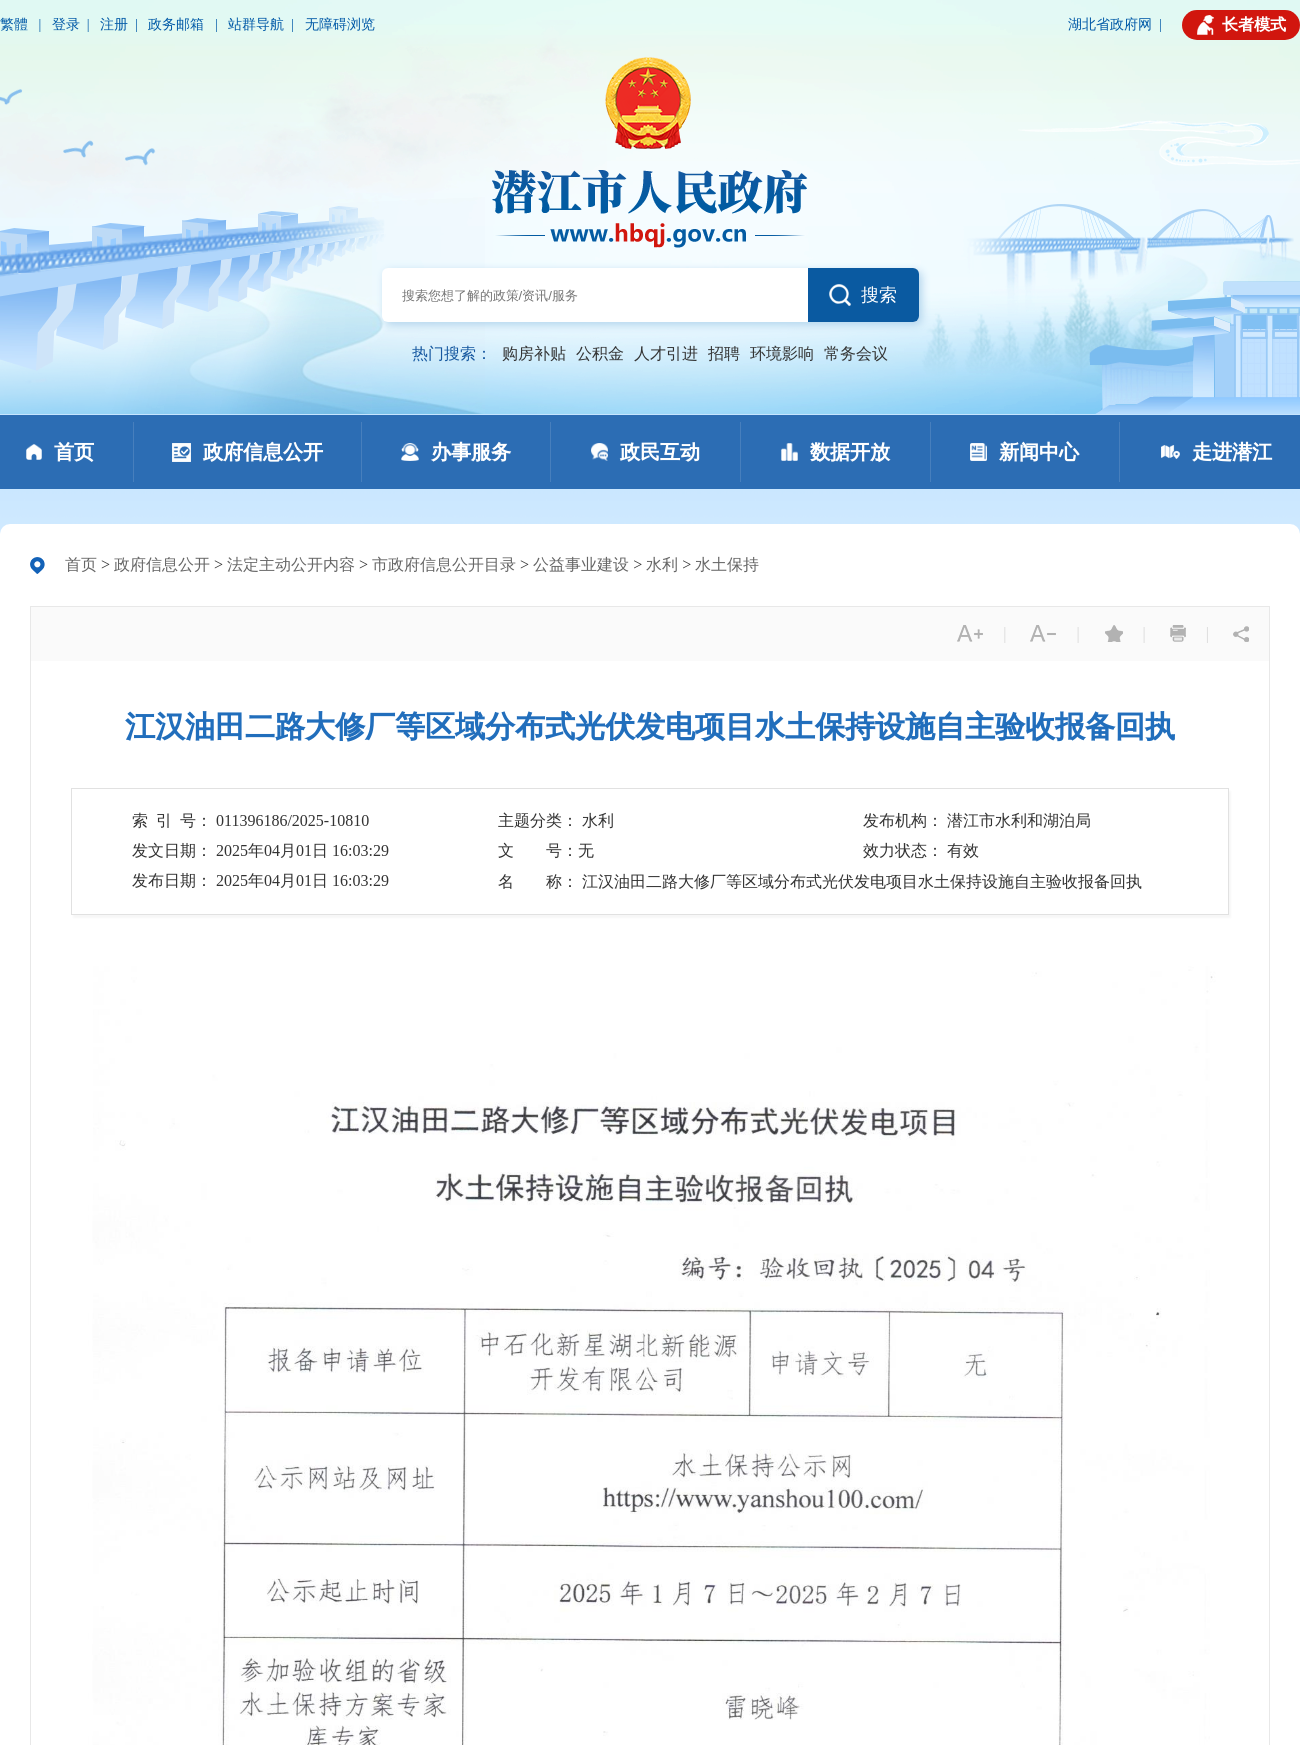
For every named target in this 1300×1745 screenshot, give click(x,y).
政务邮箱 (178, 24)
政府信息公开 (162, 564)
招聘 (724, 353)
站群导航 (256, 24)
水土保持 (727, 564)
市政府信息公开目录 (444, 564)
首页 (81, 564)
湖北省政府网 (1110, 24)
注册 (114, 24)
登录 (66, 24)
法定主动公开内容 (291, 564)
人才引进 (666, 353)
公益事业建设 (581, 564)
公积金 (600, 353)
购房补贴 (534, 353)
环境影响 (782, 353)
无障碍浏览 (340, 24)
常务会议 (856, 353)
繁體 (16, 24)
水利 (662, 564)
